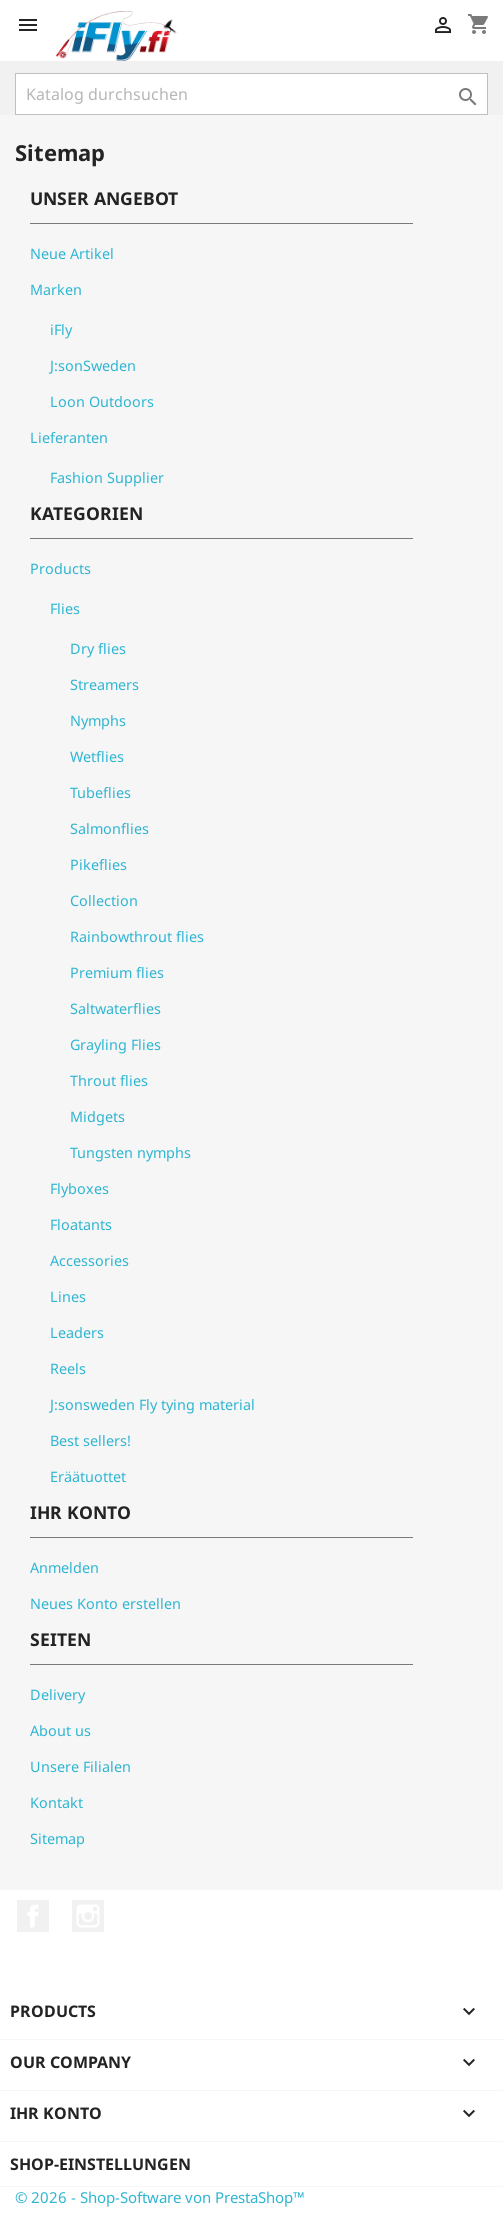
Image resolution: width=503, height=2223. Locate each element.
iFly (61, 329)
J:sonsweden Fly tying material (152, 1404)
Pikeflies (98, 864)
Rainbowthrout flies (137, 936)
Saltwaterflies (115, 1008)
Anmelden (64, 1567)
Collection (104, 900)
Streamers (104, 684)
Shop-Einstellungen (100, 2164)
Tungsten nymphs (130, 1152)
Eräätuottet (88, 1476)
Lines (68, 1296)
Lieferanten (69, 437)
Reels (68, 1368)
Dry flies (98, 648)
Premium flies (117, 972)
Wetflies (97, 756)
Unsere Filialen (80, 1766)
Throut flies (109, 1080)
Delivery (57, 1694)
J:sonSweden (93, 365)
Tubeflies (100, 792)
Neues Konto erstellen (105, 1603)
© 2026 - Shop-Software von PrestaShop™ (160, 2197)
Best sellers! (90, 1440)
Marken (56, 289)
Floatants (81, 1224)
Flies (65, 608)
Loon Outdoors (102, 401)
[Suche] (251, 94)
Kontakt (56, 1802)
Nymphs (98, 720)
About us (60, 1730)
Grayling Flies (115, 1044)
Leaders (77, 1332)
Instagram (88, 1916)
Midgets (97, 1116)
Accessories (89, 1260)
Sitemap (57, 1838)
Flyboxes (79, 1188)
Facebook (33, 1916)
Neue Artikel (72, 253)
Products (60, 568)
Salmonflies (109, 828)
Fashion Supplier (107, 477)
